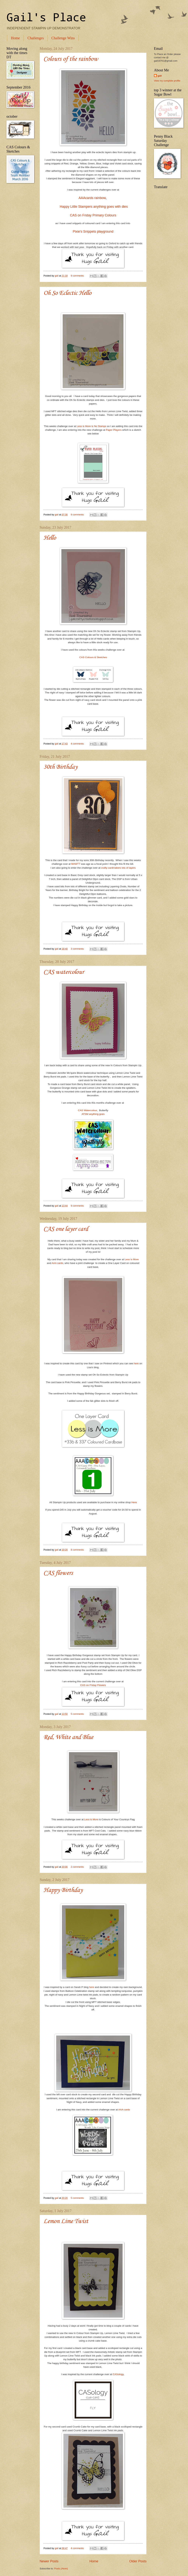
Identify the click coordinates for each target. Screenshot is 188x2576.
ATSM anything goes (93, 1114)
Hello (49, 538)
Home (15, 38)
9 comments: (78, 275)
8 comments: (78, 1549)
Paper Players (114, 430)
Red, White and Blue (68, 1737)
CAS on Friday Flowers (93, 1685)
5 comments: (78, 1714)
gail (160, 75)
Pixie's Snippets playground (93, 231)
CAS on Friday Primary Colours (93, 215)
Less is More (132, 1259)
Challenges (35, 38)
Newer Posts (49, 2561)
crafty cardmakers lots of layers (118, 867)
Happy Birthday (63, 1890)
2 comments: (78, 1866)
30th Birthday (60, 767)
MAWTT (75, 864)
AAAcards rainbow (92, 198)
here (136, 1363)
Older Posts (138, 2561)
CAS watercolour (63, 972)
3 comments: (78, 948)
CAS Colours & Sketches (93, 657)
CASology (118, 2374)
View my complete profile (167, 80)
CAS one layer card (65, 1229)
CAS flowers (58, 1573)
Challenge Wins (63, 38)
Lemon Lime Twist (65, 2221)
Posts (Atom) (61, 2568)
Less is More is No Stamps (91, 426)
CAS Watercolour (87, 1110)
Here (134, 1502)
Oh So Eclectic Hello (67, 293)
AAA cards (57, 1263)
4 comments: (78, 743)
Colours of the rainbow (70, 59)
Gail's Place (46, 17)
